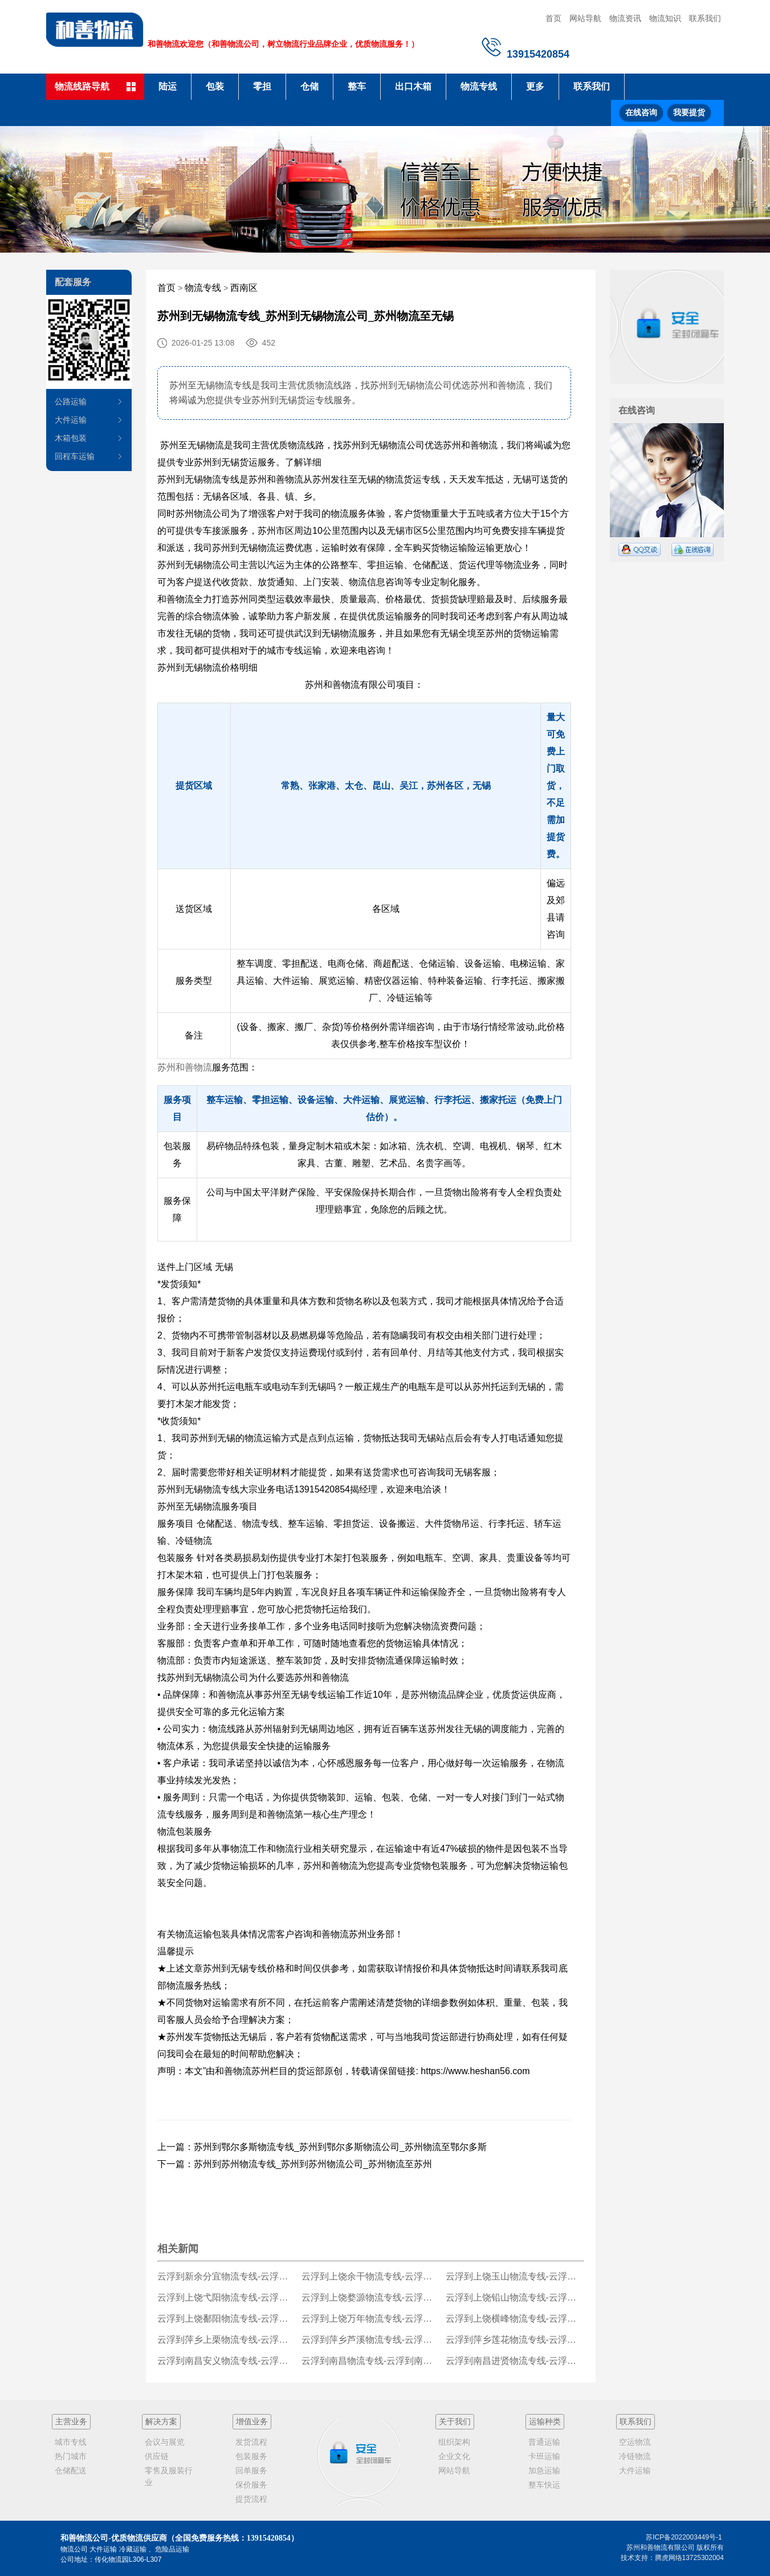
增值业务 (252, 2421)
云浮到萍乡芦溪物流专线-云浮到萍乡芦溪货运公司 (371, 2339)
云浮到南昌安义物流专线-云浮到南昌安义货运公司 (226, 2361)
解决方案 (161, 2421)
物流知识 (665, 18)
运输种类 (545, 2421)
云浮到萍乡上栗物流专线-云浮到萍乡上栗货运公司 (226, 2339)
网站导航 (585, 18)
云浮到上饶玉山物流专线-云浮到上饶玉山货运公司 (515, 2276)
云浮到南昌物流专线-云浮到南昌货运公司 (371, 2361)
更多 (535, 86)
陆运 (167, 86)
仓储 (309, 86)
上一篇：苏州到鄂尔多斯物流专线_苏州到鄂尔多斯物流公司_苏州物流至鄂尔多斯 (322, 2147)
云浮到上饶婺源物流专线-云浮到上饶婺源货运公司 (371, 2297)
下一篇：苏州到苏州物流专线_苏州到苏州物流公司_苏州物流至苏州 (294, 2164)
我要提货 (689, 112)
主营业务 (71, 2421)
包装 (215, 86)
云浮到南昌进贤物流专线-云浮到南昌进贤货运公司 (515, 2361)
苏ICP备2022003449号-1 (684, 2537)
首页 (553, 18)
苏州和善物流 (184, 1067)
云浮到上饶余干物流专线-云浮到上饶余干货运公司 (371, 2276)
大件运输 (71, 419)
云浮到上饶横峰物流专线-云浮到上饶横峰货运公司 (515, 2318)
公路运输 (71, 401)
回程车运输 (75, 456)
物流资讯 (625, 18)
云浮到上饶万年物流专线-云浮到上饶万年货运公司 (371, 2318)
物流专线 (479, 86)
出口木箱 (413, 86)
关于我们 (455, 2421)
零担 (262, 86)
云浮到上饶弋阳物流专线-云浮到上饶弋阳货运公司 (226, 2297)
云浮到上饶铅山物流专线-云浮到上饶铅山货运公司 (515, 2297)
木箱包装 (71, 438)
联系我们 (705, 18)
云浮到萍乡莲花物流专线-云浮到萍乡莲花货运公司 (515, 2339)
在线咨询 (641, 112)
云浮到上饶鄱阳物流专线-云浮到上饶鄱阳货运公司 (226, 2318)
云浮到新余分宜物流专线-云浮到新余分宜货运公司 (226, 2276)
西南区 (244, 288)
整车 (357, 86)
